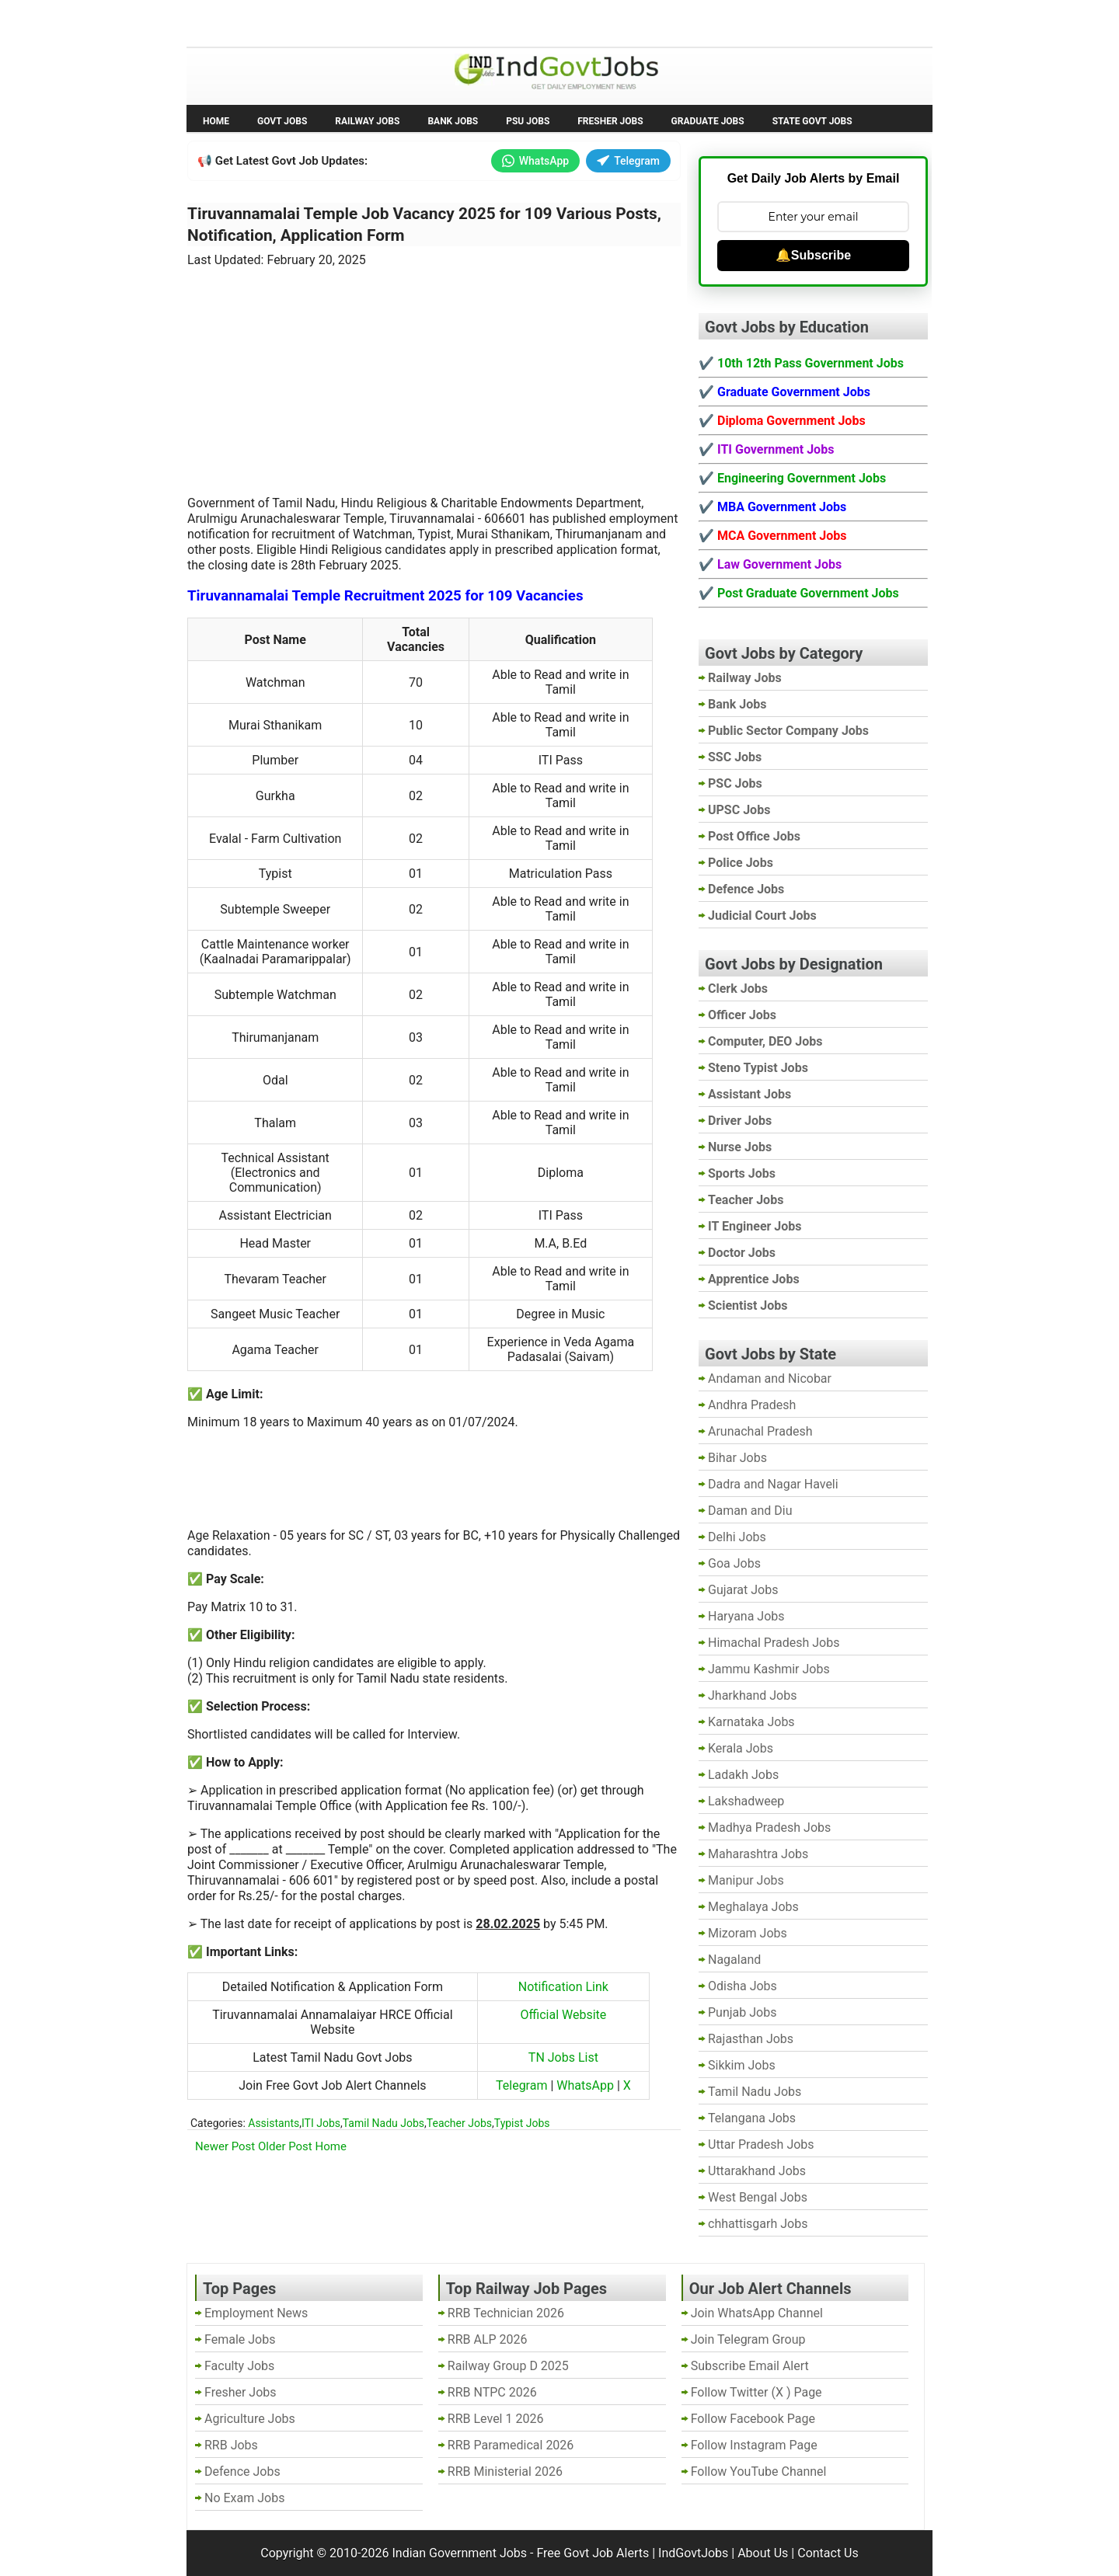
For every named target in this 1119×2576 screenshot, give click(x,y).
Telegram (628, 161)
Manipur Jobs (746, 1880)
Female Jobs (239, 2339)
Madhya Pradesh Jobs (769, 1827)
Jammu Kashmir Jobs (769, 1669)
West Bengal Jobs (757, 2197)
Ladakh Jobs (743, 1774)
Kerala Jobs (740, 1748)
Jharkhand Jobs (752, 1695)
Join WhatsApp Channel (757, 2313)
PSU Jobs (527, 121)
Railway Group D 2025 (508, 2365)
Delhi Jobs (737, 1537)
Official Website (564, 2014)
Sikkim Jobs (742, 2065)
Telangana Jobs (752, 2118)
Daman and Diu (750, 1510)
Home (216, 121)
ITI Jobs (321, 2123)
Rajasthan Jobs (750, 2038)
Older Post (285, 2146)
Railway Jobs (367, 121)
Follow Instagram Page (754, 2445)
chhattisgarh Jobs (757, 2223)
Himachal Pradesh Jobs (773, 1642)
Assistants (273, 2123)
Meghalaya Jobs (753, 1906)
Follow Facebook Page (753, 2418)
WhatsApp (535, 161)
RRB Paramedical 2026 (511, 2445)
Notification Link (563, 1986)
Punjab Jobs (742, 2012)
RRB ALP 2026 (488, 2339)
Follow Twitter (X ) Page (756, 2392)
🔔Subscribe (813, 255)
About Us (762, 2553)
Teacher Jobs (459, 2123)
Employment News (330, 22)
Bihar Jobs (737, 1457)
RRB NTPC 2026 (492, 2392)
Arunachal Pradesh (760, 1431)
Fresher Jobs (610, 121)
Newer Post (225, 2146)
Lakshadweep (746, 1801)
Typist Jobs (522, 2123)
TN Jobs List (563, 2057)
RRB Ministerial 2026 (505, 2471)
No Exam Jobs (230, 22)
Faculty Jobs (239, 2365)
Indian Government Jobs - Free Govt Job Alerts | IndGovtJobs (560, 2553)
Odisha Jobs (742, 1986)
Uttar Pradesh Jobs (761, 2144)
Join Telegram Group (748, 2339)
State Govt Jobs (812, 121)
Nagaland (734, 1959)
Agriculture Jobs (249, 2418)
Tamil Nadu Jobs (383, 2123)
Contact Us (828, 2553)
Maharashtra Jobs (758, 1854)
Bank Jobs (452, 121)
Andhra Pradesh (752, 1405)
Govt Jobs (282, 121)
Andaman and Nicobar (769, 1378)
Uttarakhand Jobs (757, 2170)
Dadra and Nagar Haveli (773, 1484)
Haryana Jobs (746, 1616)
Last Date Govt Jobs (446, 22)
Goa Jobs (734, 1563)
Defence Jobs (242, 2471)
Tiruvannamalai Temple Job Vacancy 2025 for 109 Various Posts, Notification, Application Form (424, 224)
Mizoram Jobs (747, 1933)
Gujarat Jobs (743, 1589)
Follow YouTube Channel (759, 2471)
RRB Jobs (231, 2445)
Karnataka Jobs (751, 1721)
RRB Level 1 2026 (496, 2418)
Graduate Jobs (707, 121)
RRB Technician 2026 (506, 2313)
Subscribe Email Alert (750, 2365)
